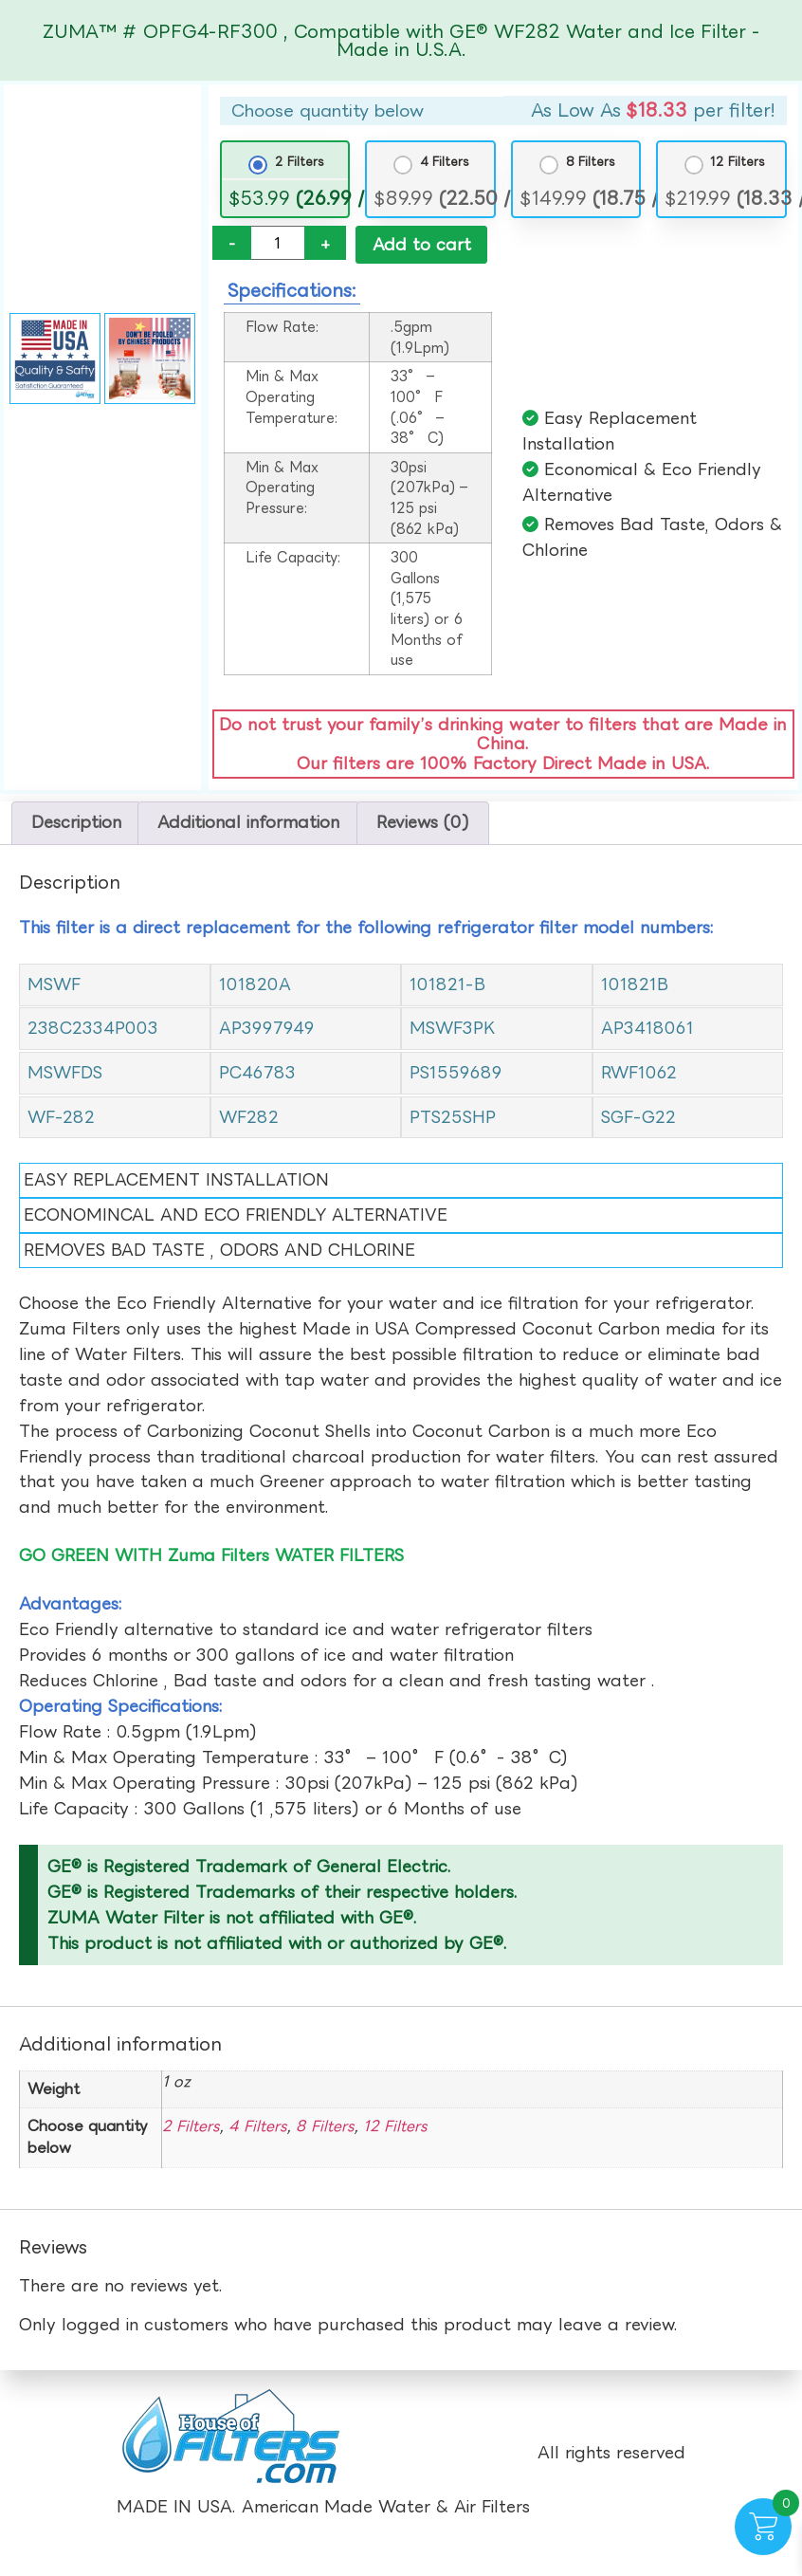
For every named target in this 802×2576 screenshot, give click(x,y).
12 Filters (737, 162)
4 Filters (444, 162)
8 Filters (590, 162)
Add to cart (422, 244)
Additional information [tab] (248, 825)
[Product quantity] (277, 243)
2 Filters (299, 162)
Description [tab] (76, 825)
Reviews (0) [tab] (422, 825)
